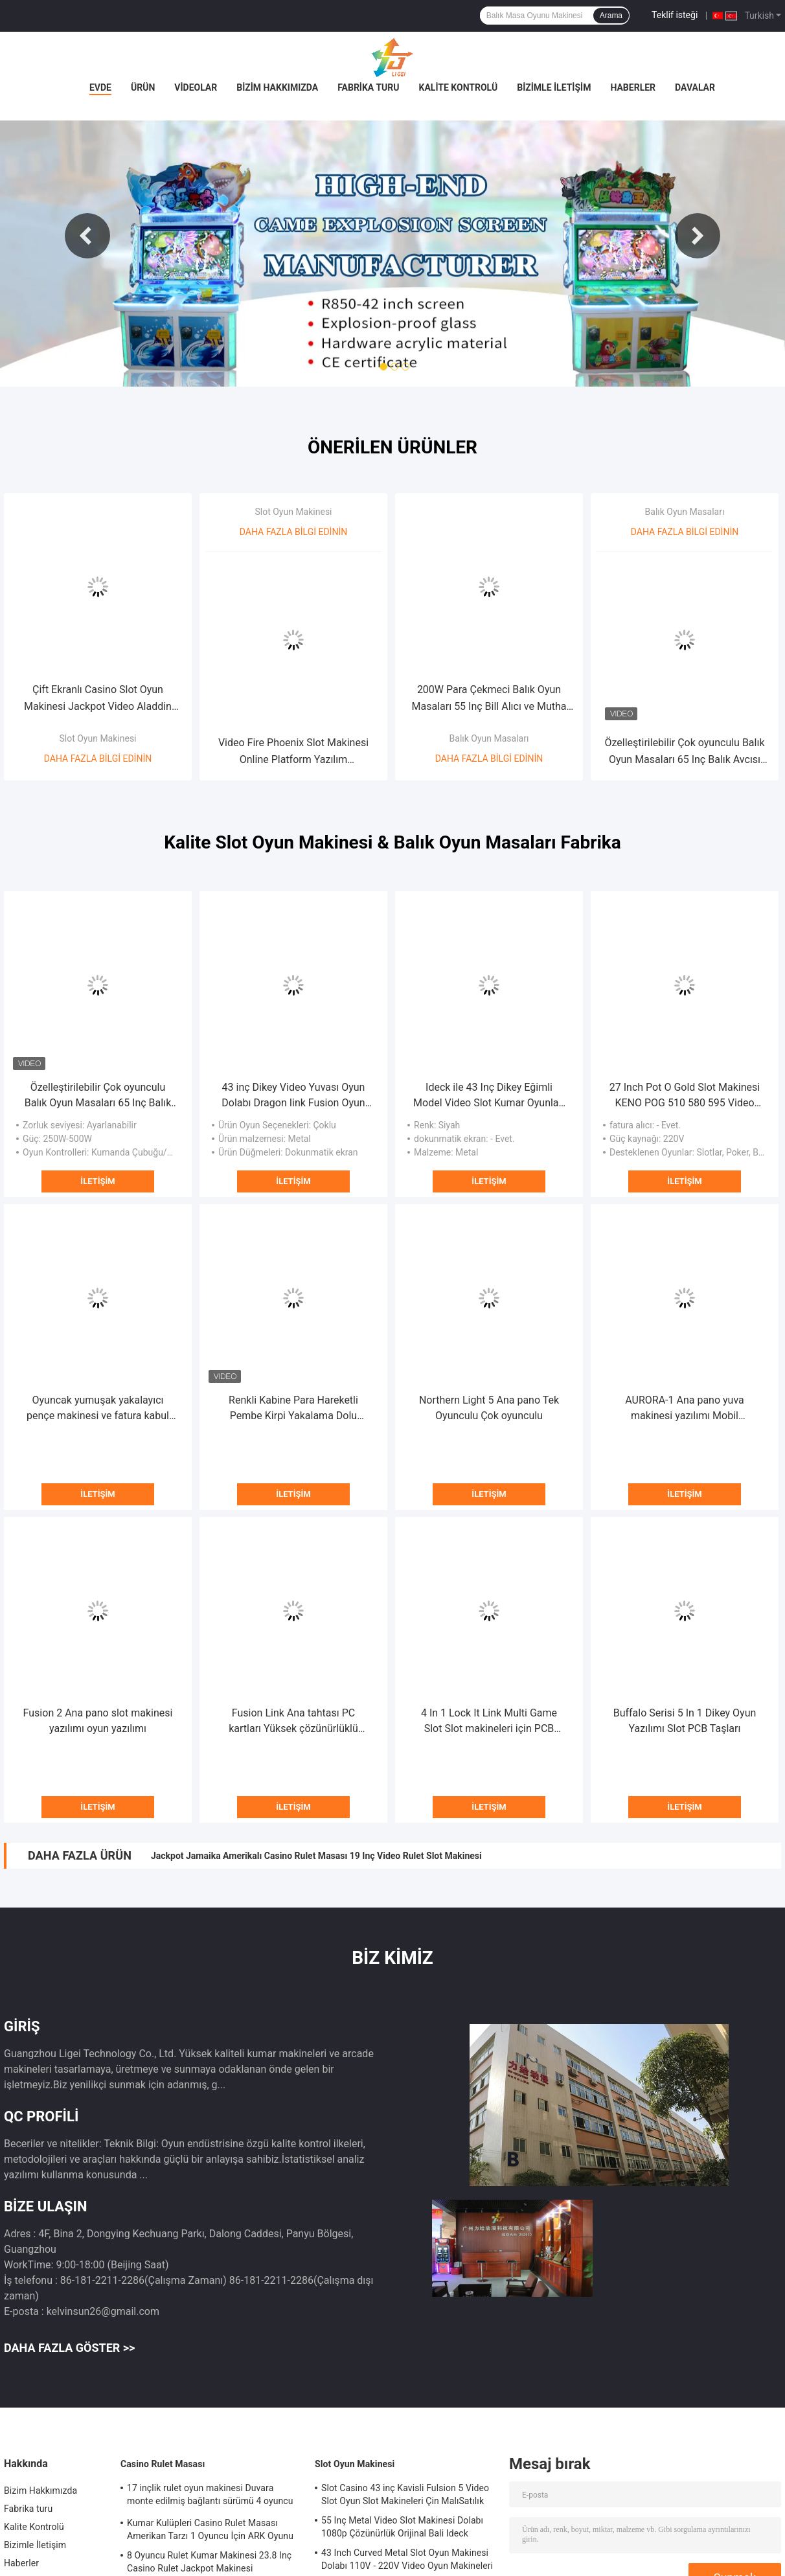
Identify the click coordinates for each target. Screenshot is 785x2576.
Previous (87, 235)
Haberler (632, 87)
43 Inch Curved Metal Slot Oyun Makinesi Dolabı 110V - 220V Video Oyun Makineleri (407, 2559)
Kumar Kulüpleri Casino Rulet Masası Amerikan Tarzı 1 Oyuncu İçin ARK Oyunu (210, 2529)
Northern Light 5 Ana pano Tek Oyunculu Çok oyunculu (489, 1408)
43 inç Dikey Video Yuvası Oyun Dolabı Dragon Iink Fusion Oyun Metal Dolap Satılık (293, 1096)
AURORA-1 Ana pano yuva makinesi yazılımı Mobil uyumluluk (684, 1409)
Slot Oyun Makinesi (97, 738)
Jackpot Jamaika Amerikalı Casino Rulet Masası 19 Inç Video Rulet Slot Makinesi (316, 1856)
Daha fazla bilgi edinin (98, 758)
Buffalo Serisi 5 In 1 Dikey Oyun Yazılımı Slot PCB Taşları (685, 1721)
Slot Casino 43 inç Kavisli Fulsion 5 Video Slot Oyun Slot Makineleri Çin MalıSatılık (405, 2494)
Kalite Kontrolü (458, 87)
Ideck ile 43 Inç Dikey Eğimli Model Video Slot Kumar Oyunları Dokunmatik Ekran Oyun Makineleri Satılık (489, 1096)
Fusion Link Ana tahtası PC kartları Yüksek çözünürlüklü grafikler (293, 1722)
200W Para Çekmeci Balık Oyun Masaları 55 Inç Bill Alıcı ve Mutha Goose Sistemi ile (489, 699)
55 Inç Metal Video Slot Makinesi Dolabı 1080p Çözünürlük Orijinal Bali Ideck (402, 2526)
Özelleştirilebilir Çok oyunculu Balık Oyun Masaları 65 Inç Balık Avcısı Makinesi (684, 752)
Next (697, 235)
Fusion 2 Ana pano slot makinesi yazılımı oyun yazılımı (98, 1721)
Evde (100, 87)
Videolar (195, 87)
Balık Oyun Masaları (489, 738)
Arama (611, 15)
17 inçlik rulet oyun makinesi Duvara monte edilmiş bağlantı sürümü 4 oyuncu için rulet (210, 2496)
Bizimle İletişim (554, 87)
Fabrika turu (368, 87)
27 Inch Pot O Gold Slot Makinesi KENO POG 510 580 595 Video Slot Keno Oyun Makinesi (684, 1096)
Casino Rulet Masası (162, 2464)
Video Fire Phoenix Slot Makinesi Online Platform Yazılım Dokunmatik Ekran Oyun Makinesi (293, 752)
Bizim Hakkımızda (277, 87)
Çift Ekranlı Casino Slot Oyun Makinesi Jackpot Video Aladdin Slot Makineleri (98, 699)
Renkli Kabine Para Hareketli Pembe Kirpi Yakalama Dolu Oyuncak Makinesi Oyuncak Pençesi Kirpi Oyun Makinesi (294, 1409)
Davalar (695, 87)
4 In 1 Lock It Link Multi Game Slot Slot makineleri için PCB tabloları (489, 1722)
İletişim (97, 1181)
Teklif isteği (675, 15)
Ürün (143, 87)
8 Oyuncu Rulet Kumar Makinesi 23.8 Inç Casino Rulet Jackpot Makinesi (209, 2561)
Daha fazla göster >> (69, 2347)
